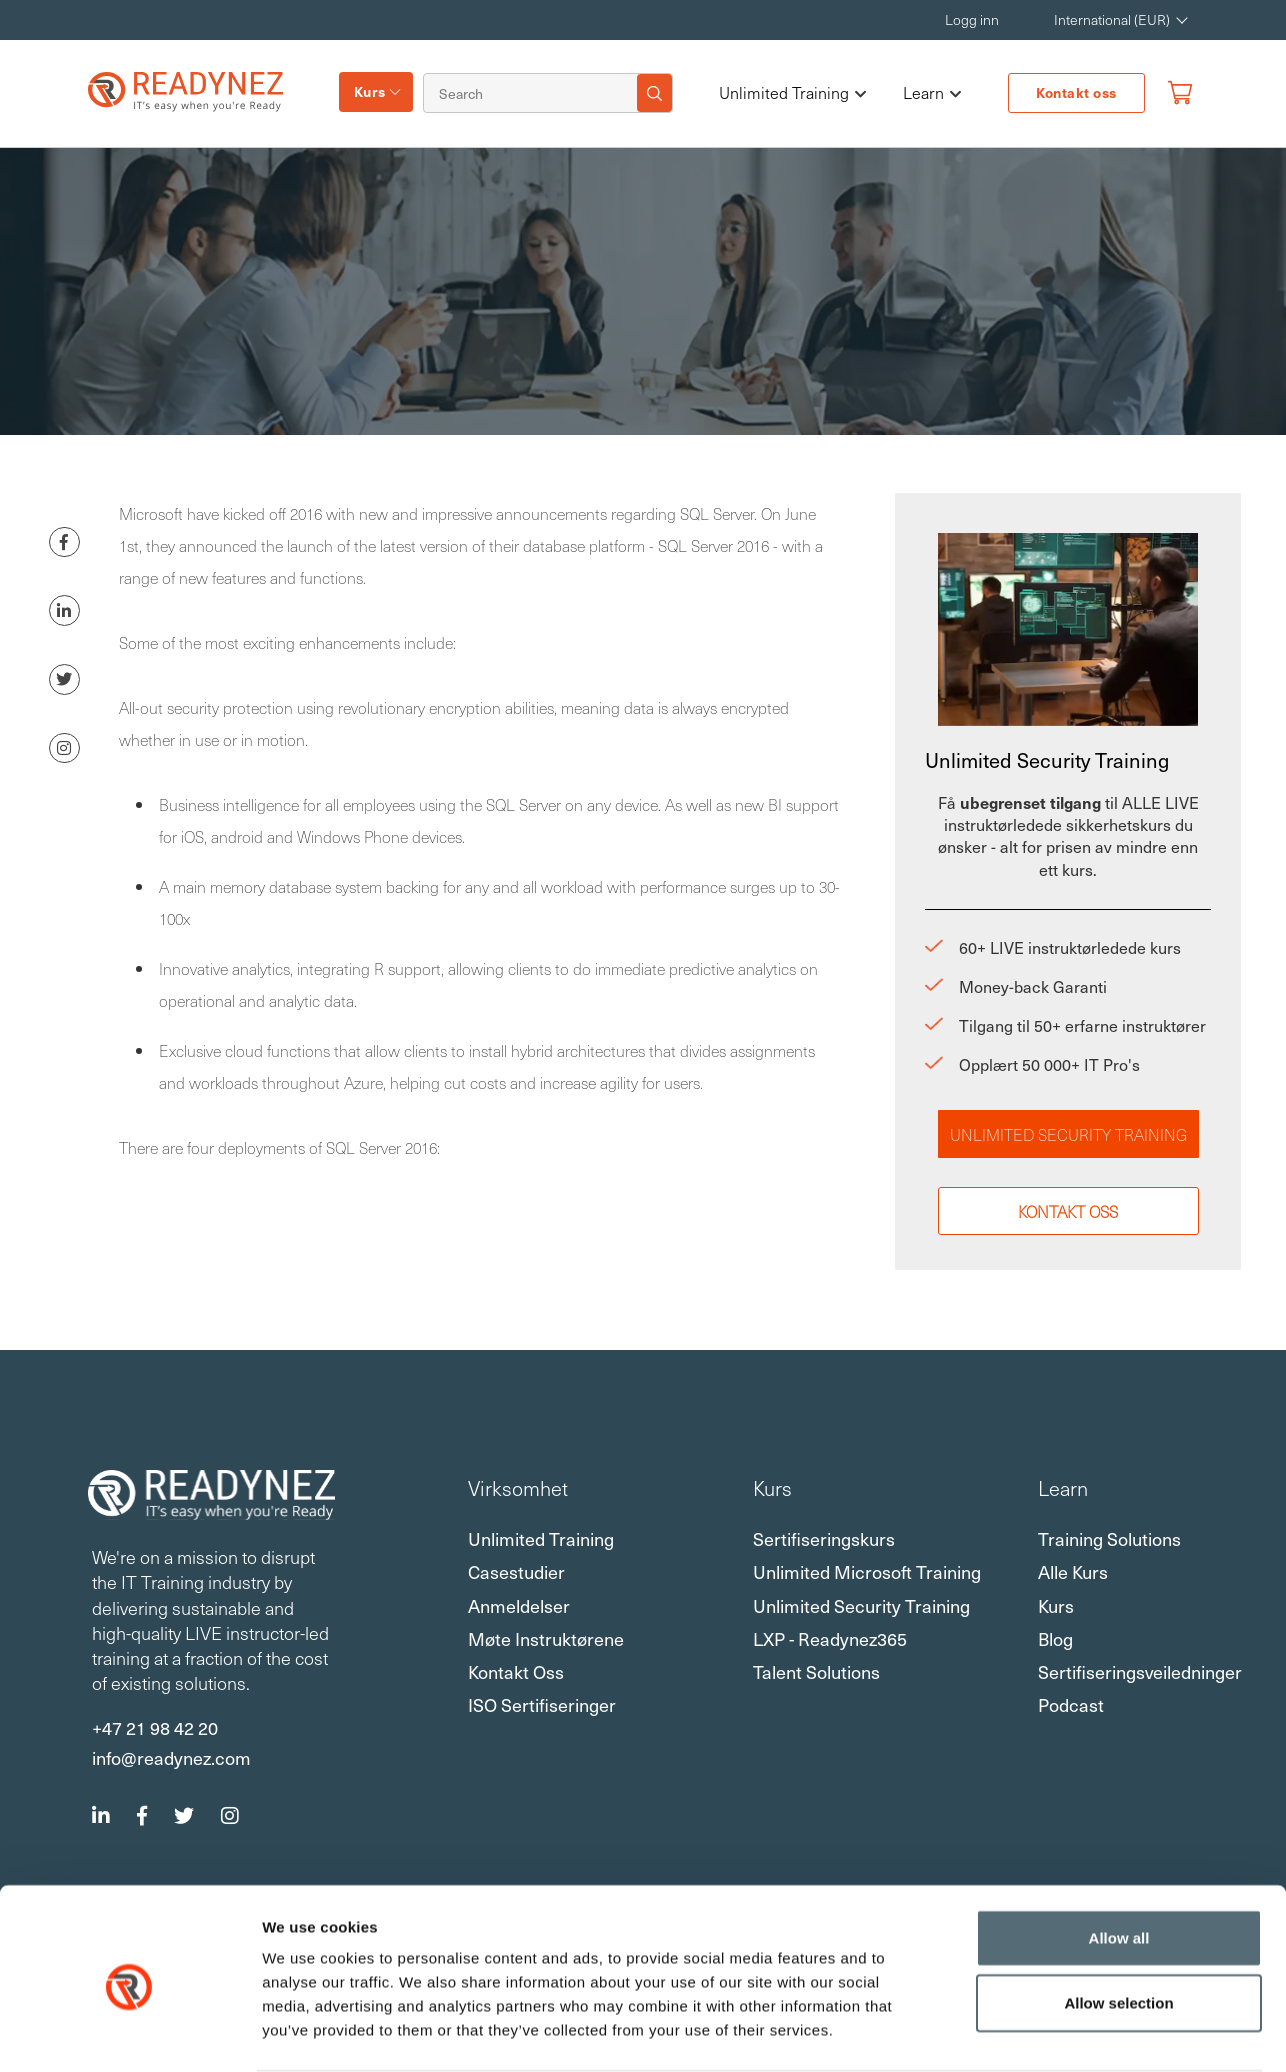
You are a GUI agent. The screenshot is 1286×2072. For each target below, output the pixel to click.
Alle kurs (1073, 1571)
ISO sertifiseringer (542, 1704)
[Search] (534, 93)
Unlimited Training (792, 93)
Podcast (1071, 1704)
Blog (1055, 1638)
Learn (932, 93)
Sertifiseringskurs (824, 1538)
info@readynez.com (171, 1757)
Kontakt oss (1076, 92)
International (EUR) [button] (1112, 19)
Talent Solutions (816, 1671)
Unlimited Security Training (1068, 1134)
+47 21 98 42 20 (155, 1727)
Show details (1049, 2033)
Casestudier (516, 1571)
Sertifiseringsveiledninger (1140, 1671)
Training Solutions (1109, 1538)
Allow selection (1118, 1925)
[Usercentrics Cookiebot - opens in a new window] (129, 2033)
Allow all (1119, 1859)
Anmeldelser (519, 1605)
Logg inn (972, 19)
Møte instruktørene (546, 1638)
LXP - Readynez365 (830, 1638)
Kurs (370, 91)
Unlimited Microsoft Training (867, 1571)
